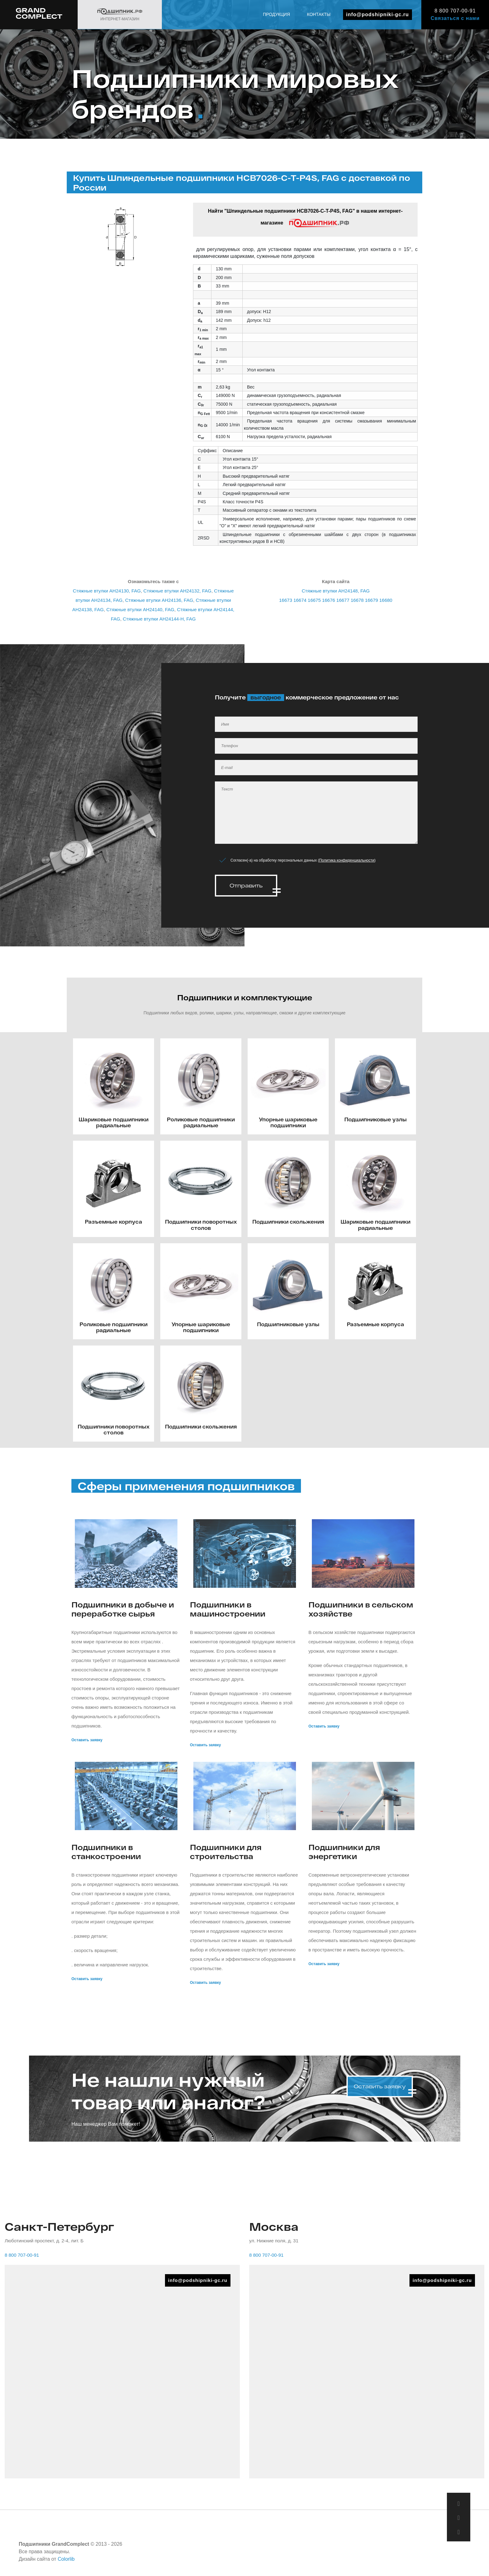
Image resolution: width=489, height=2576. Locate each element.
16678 (357, 600)
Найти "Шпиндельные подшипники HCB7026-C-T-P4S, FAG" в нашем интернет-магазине (305, 218)
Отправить (246, 885)
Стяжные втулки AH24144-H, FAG (159, 618)
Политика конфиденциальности (346, 860)
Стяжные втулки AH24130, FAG (107, 590)
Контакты (319, 14)
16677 (343, 600)
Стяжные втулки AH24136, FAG (159, 600)
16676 (328, 600)
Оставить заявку (86, 1737)
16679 (371, 600)
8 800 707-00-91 (455, 10)
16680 (385, 600)
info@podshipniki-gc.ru (377, 14)
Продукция (276, 14)
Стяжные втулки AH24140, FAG (140, 609)
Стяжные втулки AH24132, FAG (177, 590)
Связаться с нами (455, 18)
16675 (314, 600)
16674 (300, 600)
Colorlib (66, 2556)
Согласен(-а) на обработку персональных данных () (302, 860)
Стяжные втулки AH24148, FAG (336, 590)
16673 (285, 600)
